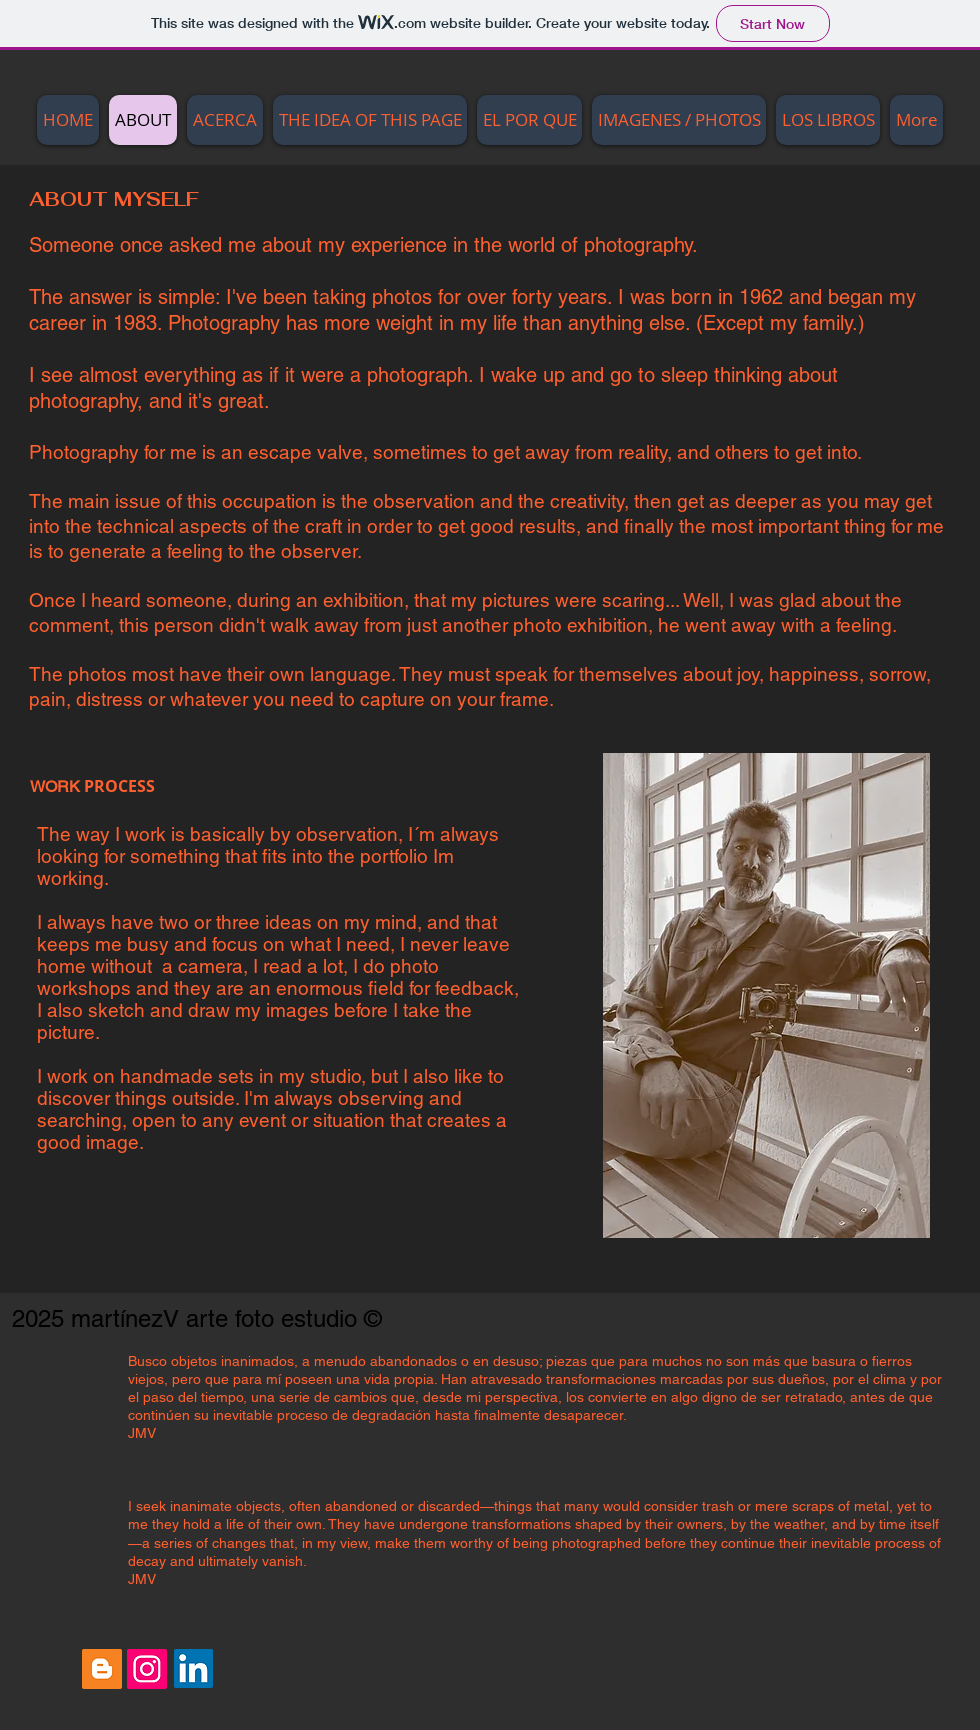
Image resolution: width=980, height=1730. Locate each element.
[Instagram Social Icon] (147, 1669)
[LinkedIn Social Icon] (193, 1668)
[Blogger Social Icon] (102, 1669)
